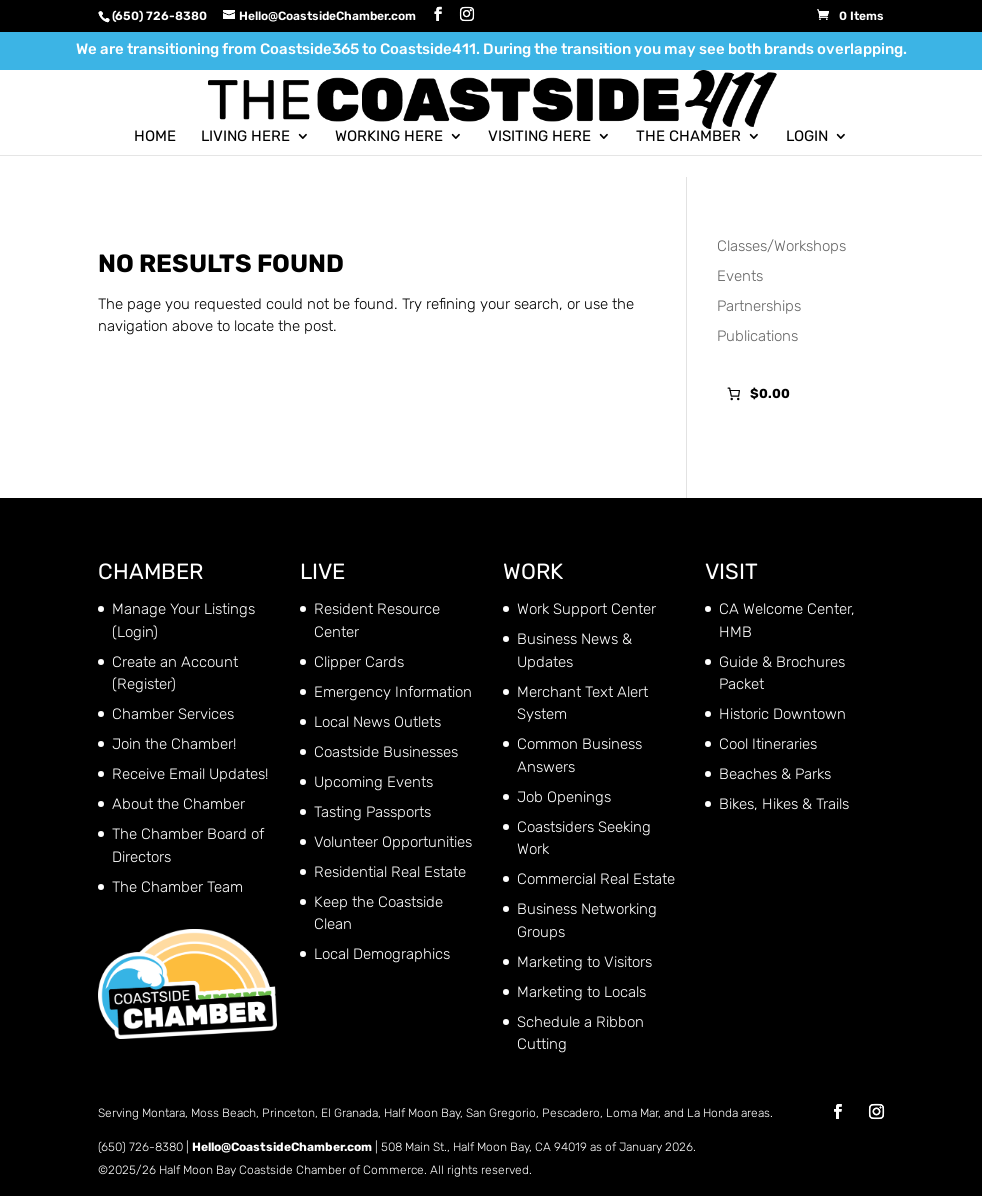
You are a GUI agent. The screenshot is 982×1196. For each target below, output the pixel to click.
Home (155, 136)
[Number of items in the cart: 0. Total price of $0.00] (756, 394)
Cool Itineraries (768, 744)
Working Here (389, 136)
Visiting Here (539, 136)
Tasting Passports (372, 812)
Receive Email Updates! (190, 774)
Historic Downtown (782, 714)
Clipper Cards (359, 662)
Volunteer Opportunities (393, 842)
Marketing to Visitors (584, 962)
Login (807, 136)
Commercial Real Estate (596, 879)
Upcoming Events (373, 782)
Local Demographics (382, 954)
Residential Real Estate (390, 872)
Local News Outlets (377, 722)
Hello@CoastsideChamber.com (282, 1147)
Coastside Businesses (386, 752)
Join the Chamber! (174, 744)
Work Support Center (586, 609)
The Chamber (688, 136)
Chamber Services (173, 714)
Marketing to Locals (581, 992)
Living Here (245, 136)
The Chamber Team (177, 887)
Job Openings (564, 797)
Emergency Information (393, 692)
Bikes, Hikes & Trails (784, 804)
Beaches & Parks (775, 774)
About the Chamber (178, 804)
